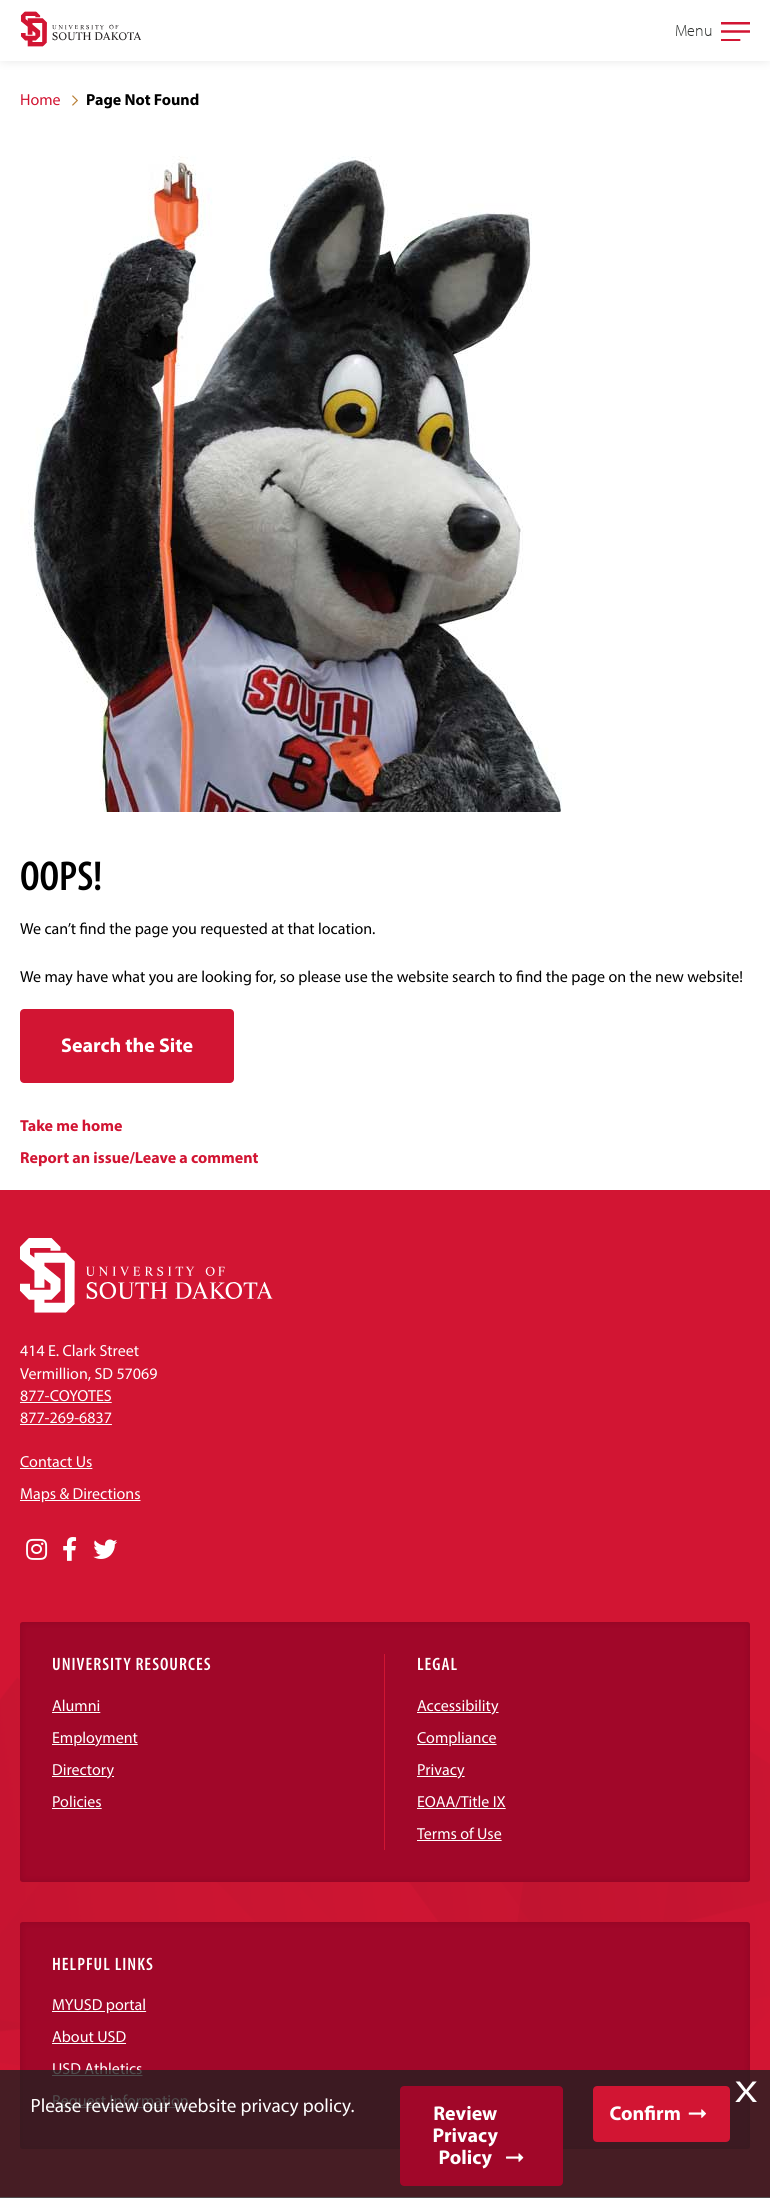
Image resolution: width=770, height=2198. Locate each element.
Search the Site (127, 1045)
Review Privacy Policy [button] (465, 2135)
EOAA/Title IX (461, 1802)
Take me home (71, 1126)
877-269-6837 (66, 1418)
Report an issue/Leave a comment (139, 1158)
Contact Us (56, 1462)
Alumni (76, 1706)
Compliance (457, 1738)
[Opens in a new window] (36, 1550)
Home (40, 100)
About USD (89, 2037)
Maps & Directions (80, 1494)
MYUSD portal (99, 2005)
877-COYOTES (66, 1396)
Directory (83, 1770)
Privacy (441, 1770)
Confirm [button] (645, 2113)
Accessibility (458, 1706)
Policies (77, 1802)
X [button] (746, 2092)
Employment (95, 1738)
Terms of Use (459, 1834)
